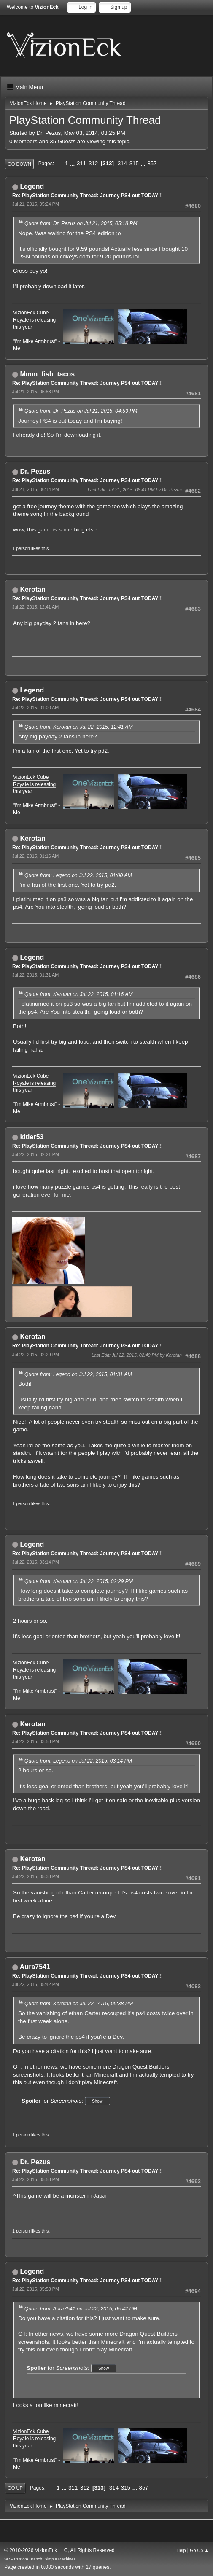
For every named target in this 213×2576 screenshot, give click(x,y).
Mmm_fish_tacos (47, 374)
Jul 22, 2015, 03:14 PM (35, 1561)
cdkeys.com (75, 256)
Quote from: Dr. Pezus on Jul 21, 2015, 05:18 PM (80, 223)
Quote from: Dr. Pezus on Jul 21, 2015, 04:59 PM (80, 411)
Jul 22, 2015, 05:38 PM (35, 1876)
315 (134, 163)
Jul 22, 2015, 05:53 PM (35, 2179)
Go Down (19, 163)
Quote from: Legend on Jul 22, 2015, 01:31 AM (78, 1374)
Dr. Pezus (35, 471)
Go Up (15, 2487)
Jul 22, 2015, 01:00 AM (35, 707)
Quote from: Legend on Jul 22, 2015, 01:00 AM (78, 875)
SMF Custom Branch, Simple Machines (39, 2559)
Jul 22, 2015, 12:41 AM (35, 606)
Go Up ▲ (199, 2550)
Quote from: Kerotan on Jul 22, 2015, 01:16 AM (78, 994)
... (73, 163)
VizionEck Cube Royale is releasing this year (34, 320)
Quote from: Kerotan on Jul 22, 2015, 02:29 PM (78, 1581)
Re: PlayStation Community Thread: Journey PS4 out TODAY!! (87, 196)
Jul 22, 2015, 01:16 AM (35, 856)
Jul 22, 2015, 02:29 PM (35, 1354)
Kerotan (32, 589)
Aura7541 (35, 1966)
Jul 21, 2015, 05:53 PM (35, 391)
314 (122, 163)
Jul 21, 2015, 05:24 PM (35, 204)
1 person (21, 548)
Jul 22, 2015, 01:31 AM (35, 974)
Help (181, 2550)
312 (93, 163)
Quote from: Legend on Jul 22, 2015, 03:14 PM (78, 1761)
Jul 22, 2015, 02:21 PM (35, 1154)
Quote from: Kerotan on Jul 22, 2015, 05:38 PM (78, 2004)
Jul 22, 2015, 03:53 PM (35, 1741)
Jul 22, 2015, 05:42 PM (35, 1984)
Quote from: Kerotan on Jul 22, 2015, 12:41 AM (78, 727)
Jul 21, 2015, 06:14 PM (35, 489)
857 (151, 163)
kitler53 (31, 1136)
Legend (32, 186)
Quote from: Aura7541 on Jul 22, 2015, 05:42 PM (80, 2309)
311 (81, 163)
